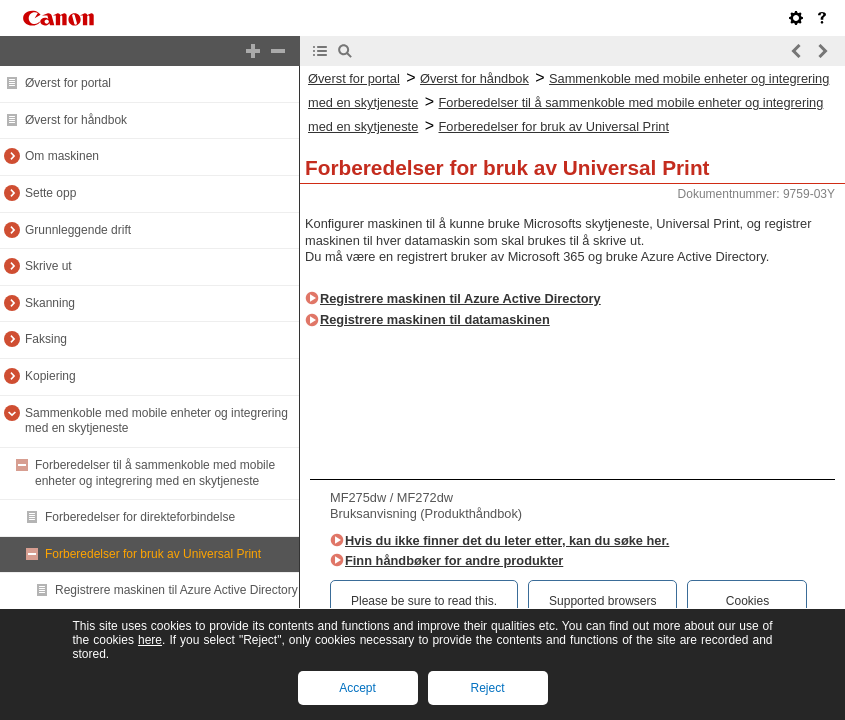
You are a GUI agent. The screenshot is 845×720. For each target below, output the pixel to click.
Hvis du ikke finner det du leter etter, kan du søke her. (507, 540)
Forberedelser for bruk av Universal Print (153, 554)
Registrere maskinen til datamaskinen (435, 319)
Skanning (50, 303)
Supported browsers (602, 601)
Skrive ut (48, 266)
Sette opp (50, 193)
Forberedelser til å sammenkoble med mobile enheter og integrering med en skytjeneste (155, 473)
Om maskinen (62, 156)
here (150, 640)
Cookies (747, 601)
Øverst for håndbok (76, 120)
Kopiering (50, 376)
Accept (357, 688)
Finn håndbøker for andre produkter (454, 560)
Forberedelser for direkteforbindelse (140, 517)
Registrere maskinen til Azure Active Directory (176, 590)
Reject (487, 688)
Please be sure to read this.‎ (424, 601)
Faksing (46, 339)
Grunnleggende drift (78, 230)
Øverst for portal (68, 83)
